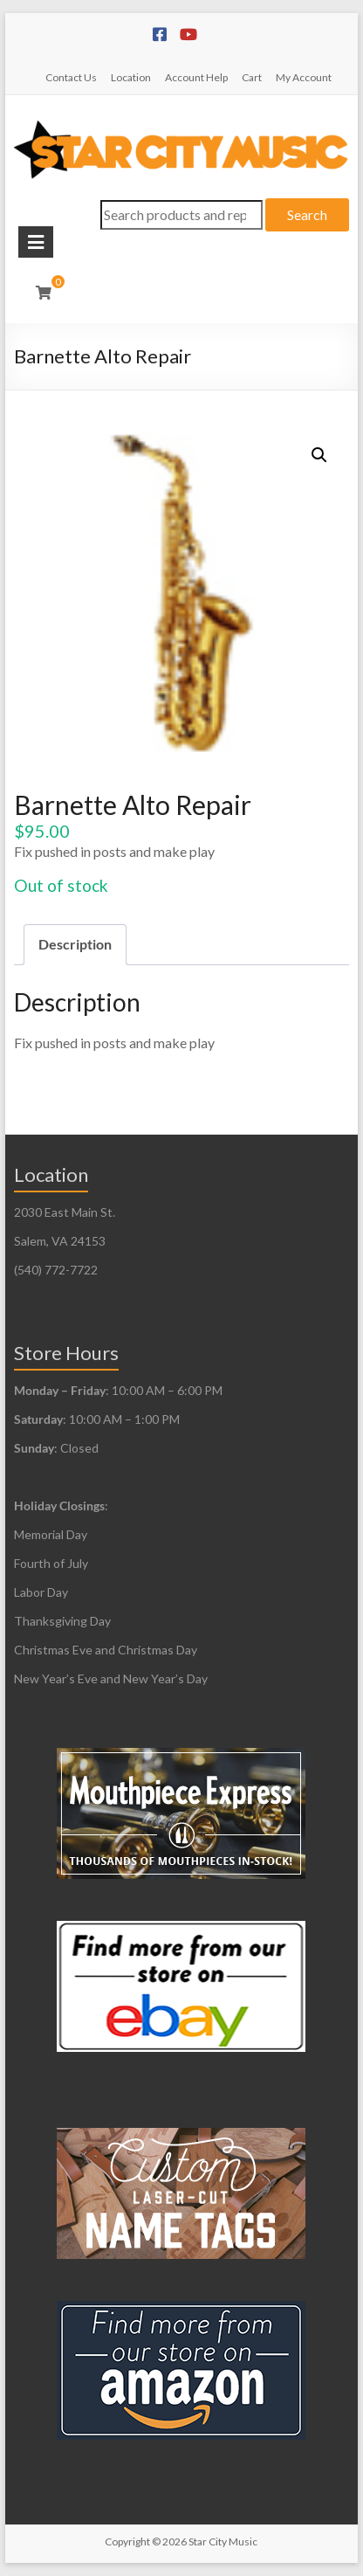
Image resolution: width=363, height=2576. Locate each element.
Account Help (196, 77)
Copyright (127, 2541)
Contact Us (71, 77)
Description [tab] (75, 944)
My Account (304, 77)
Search (307, 214)
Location (131, 77)
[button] (319, 455)
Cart (252, 77)
